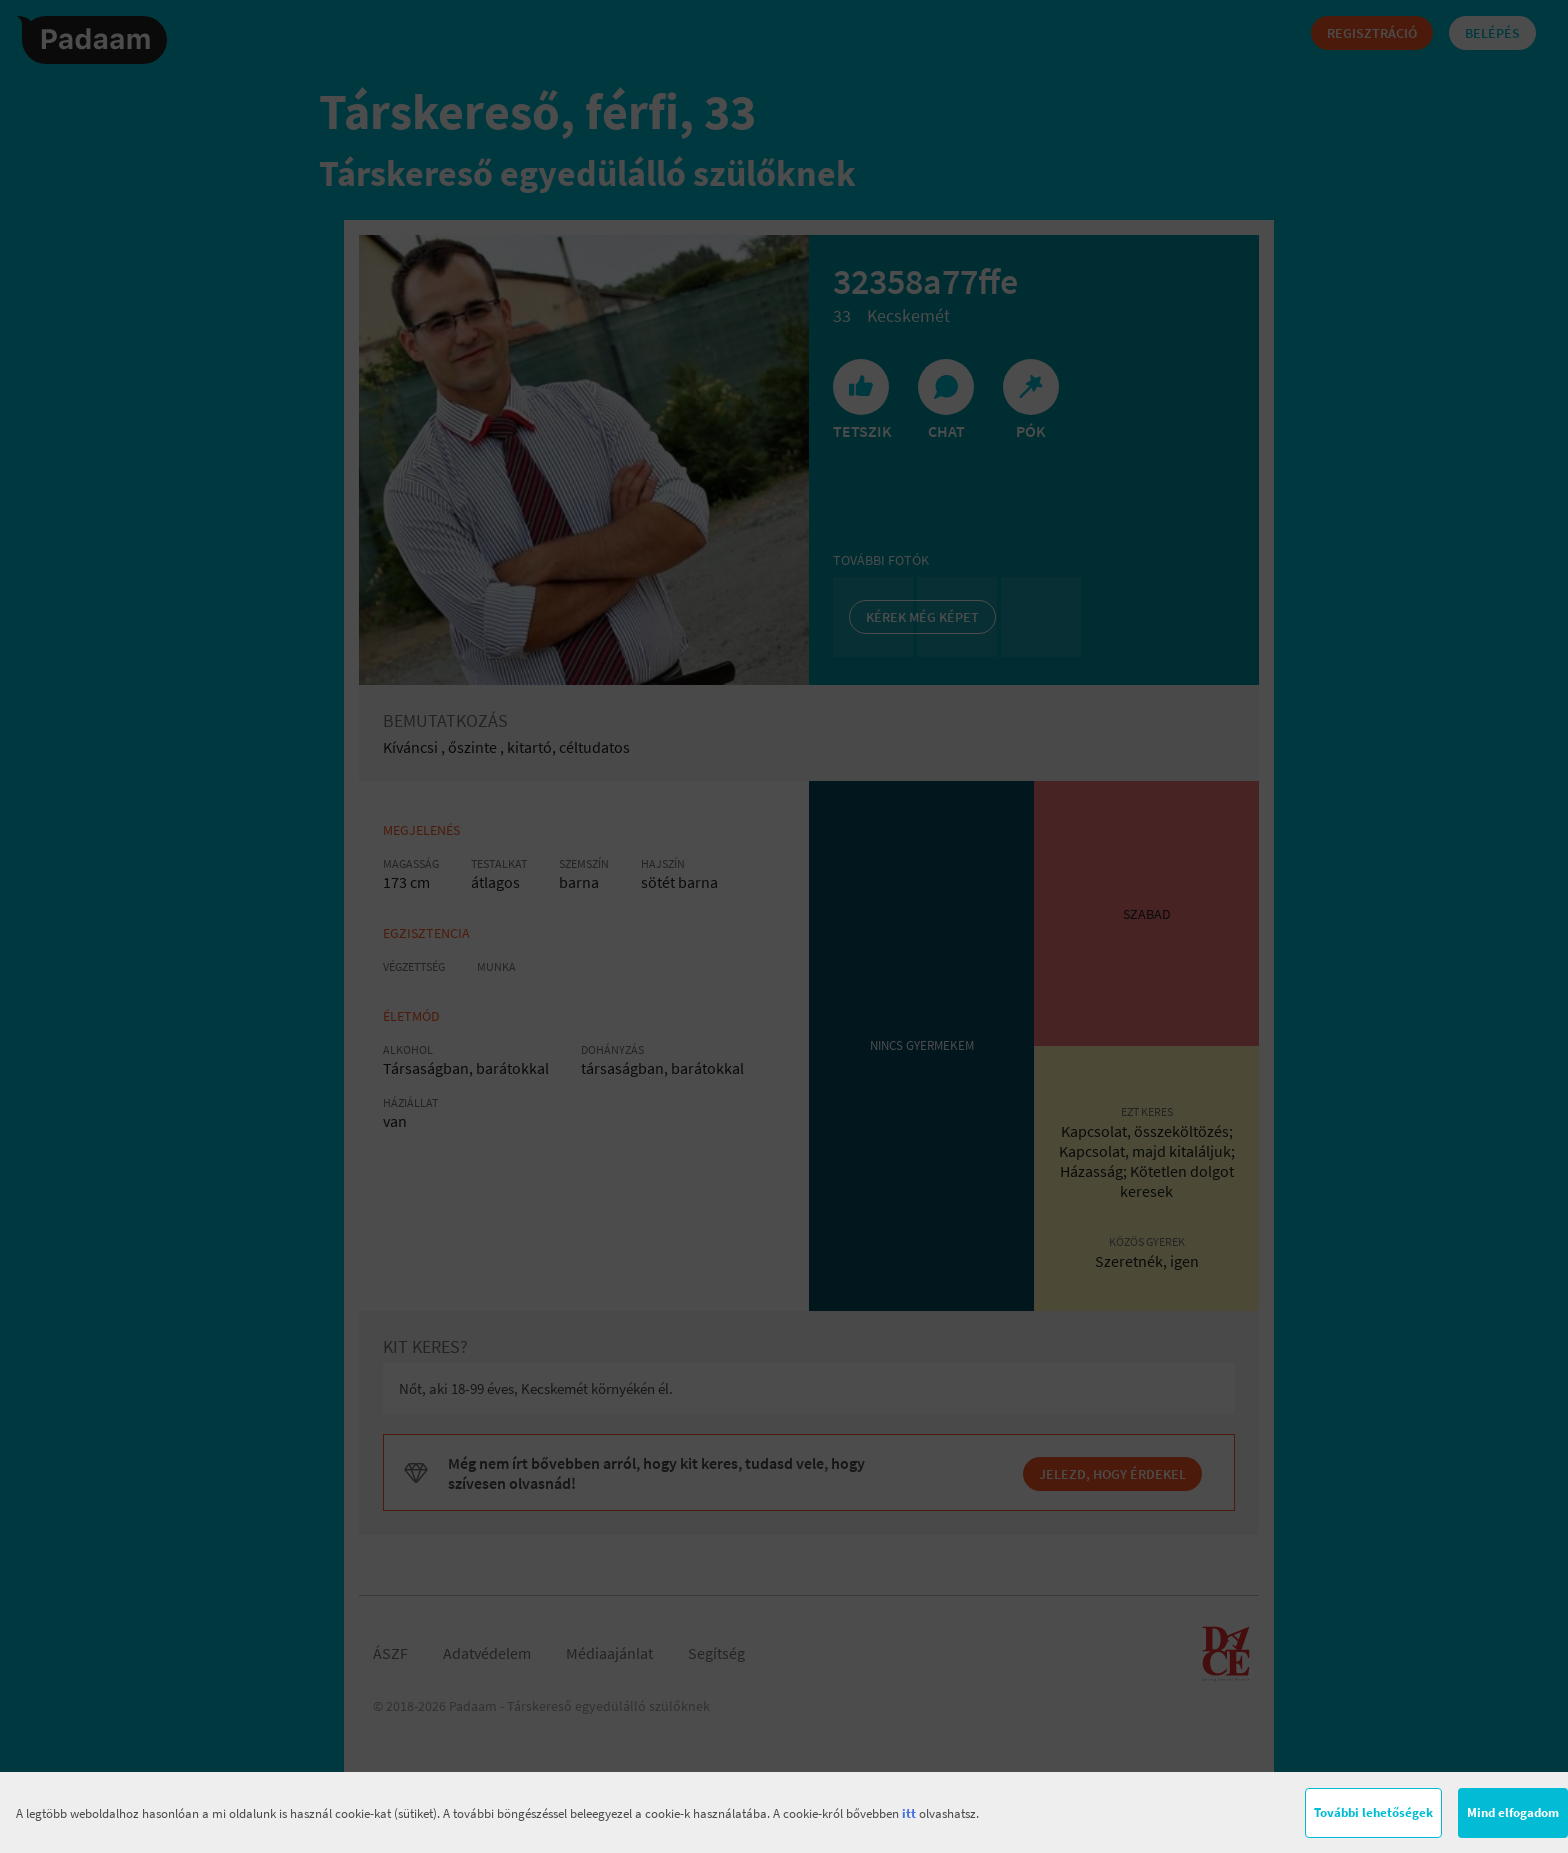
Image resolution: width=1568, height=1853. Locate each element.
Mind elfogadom (1513, 1812)
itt (909, 1813)
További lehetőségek (1373, 1812)
